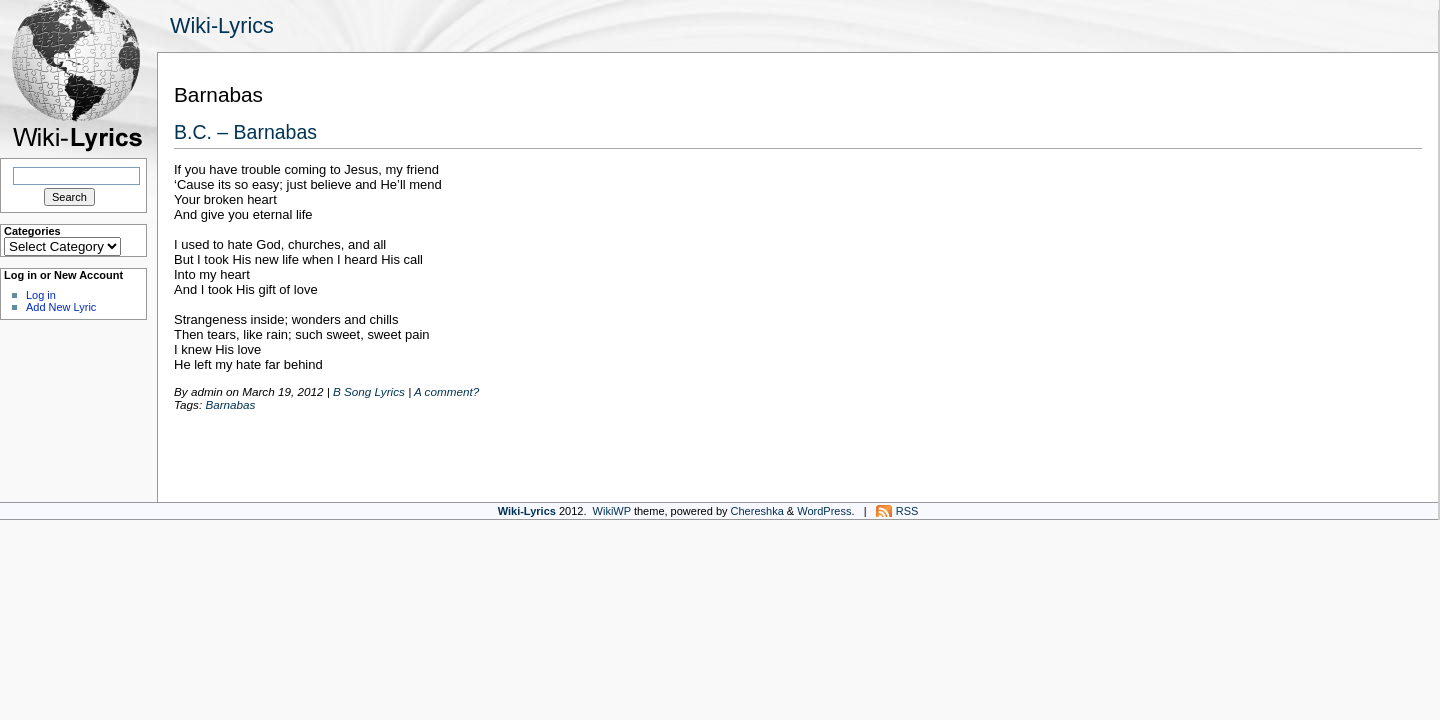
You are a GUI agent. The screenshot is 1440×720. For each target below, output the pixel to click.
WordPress (824, 511)
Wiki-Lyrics (222, 25)
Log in (41, 295)
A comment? (446, 391)
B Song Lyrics (369, 391)
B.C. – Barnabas (245, 132)
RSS (907, 511)
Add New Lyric (61, 307)
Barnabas (230, 404)
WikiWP (612, 511)
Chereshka (757, 511)
